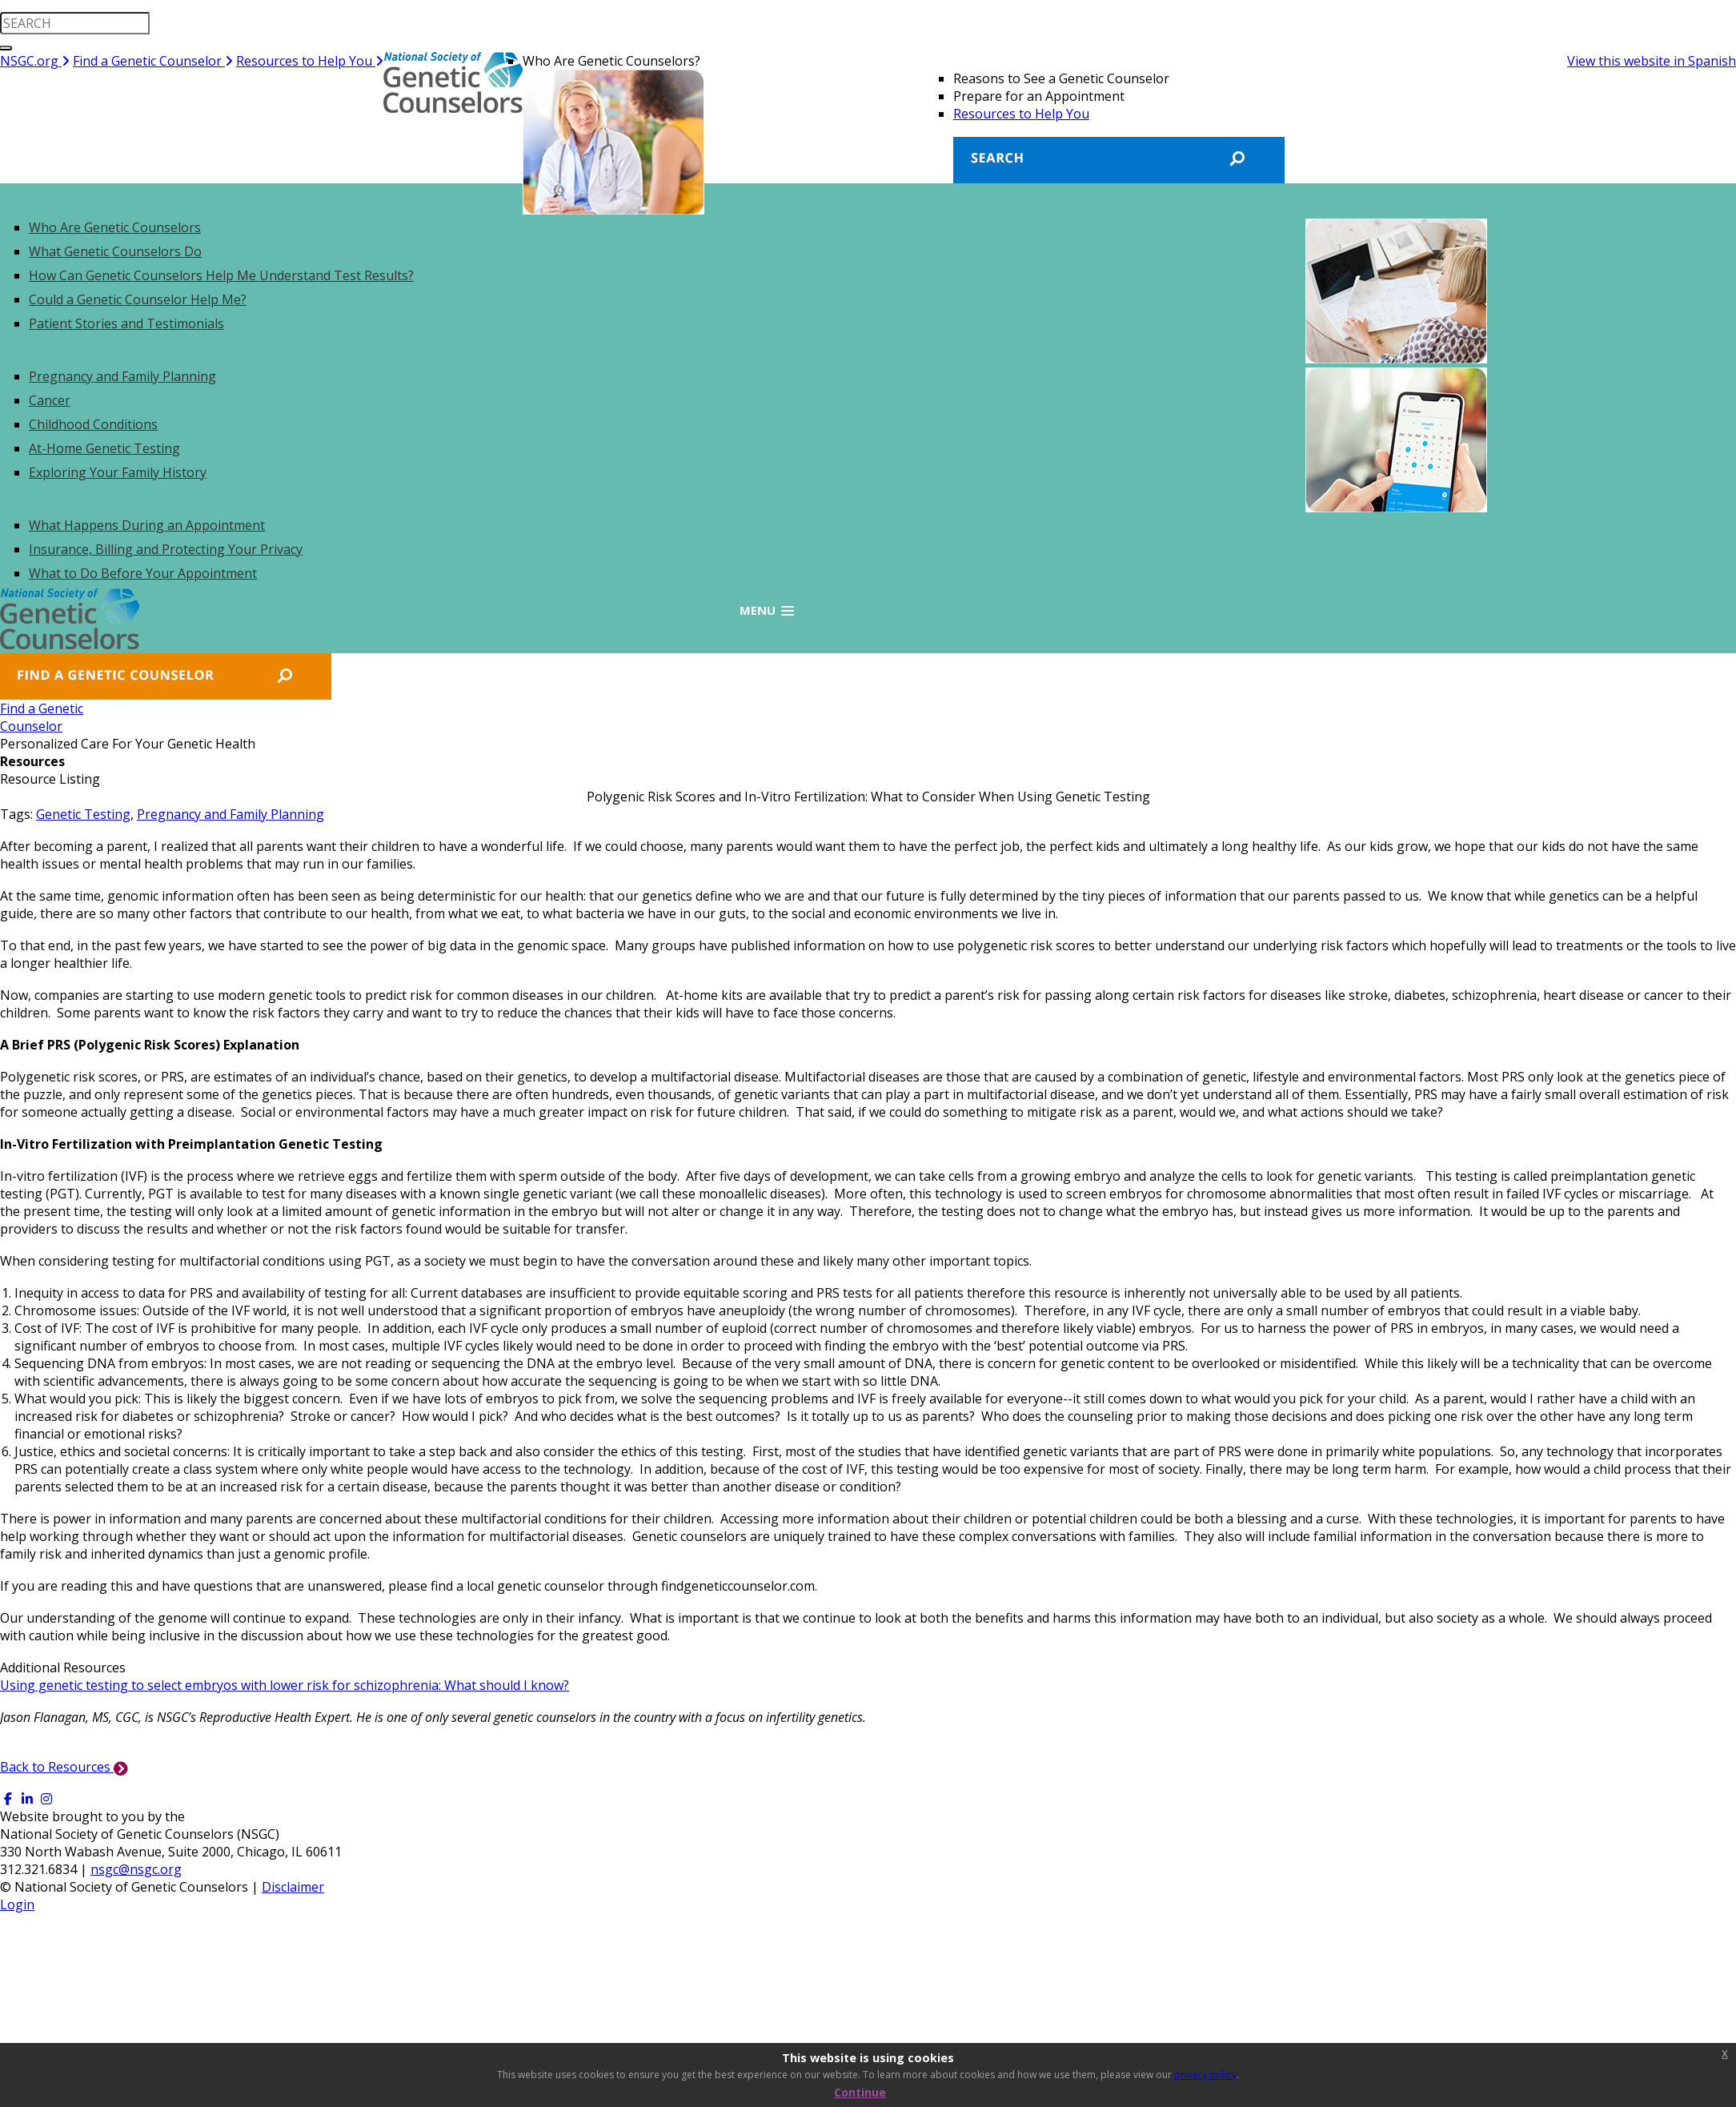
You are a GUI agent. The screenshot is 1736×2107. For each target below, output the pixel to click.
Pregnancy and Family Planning (230, 814)
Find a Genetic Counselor (153, 61)
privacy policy (1205, 2074)
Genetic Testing (83, 814)
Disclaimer (293, 1887)
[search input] (75, 23)
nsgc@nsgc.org (136, 1869)
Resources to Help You (309, 61)
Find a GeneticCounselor (49, 717)
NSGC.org (35, 61)
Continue (860, 2092)
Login (17, 1904)
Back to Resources (64, 1767)
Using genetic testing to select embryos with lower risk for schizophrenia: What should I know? (284, 1685)
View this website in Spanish (1651, 61)
